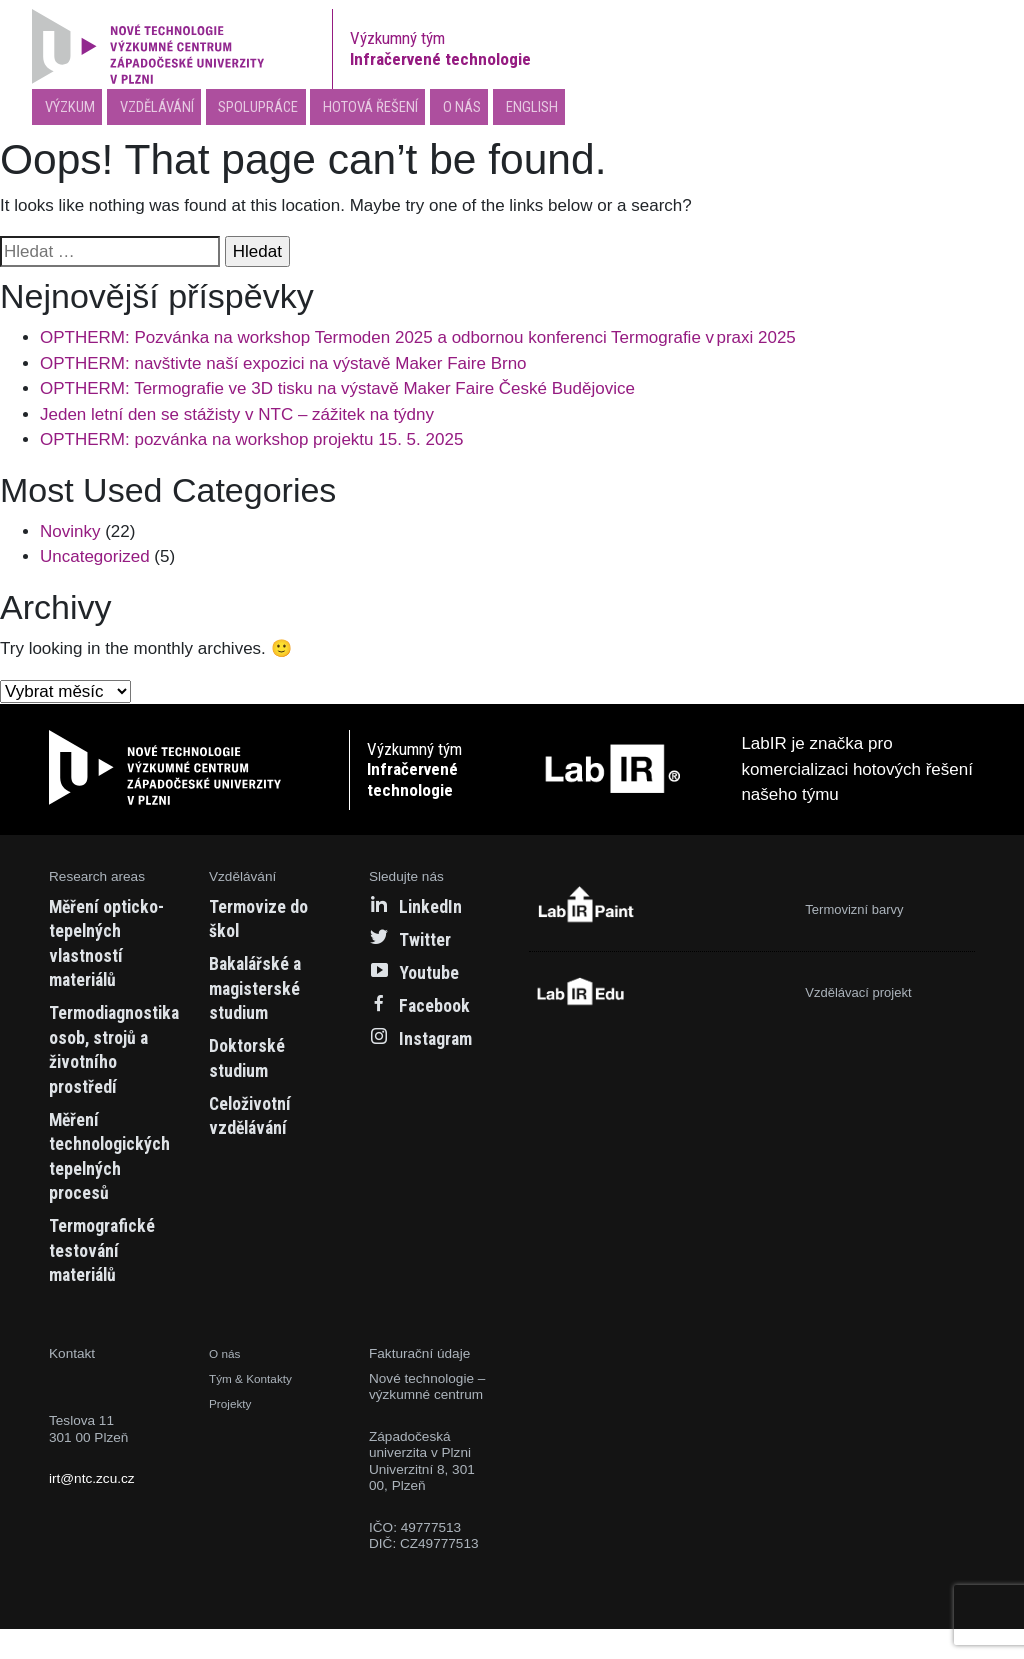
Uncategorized (95, 562)
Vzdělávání (167, 109)
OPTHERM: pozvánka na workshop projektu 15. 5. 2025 (251, 445)
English (579, 109)
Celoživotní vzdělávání (256, 1120)
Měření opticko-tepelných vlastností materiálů (91, 961)
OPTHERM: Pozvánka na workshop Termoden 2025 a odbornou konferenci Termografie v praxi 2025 (418, 343)
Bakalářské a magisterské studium (263, 993)
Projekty (233, 1433)
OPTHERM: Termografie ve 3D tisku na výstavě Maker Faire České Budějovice (337, 394)
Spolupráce (281, 109)
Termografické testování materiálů (110, 1279)
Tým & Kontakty (257, 1408)
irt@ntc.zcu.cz (92, 1509)
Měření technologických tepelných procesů (118, 1185)
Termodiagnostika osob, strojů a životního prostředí (125, 1079)
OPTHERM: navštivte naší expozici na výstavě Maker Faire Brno (283, 368)
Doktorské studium (252, 1063)
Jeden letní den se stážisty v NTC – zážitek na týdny (237, 419)
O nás (505, 109)
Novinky (70, 537)
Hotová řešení (407, 109)
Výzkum (71, 109)
